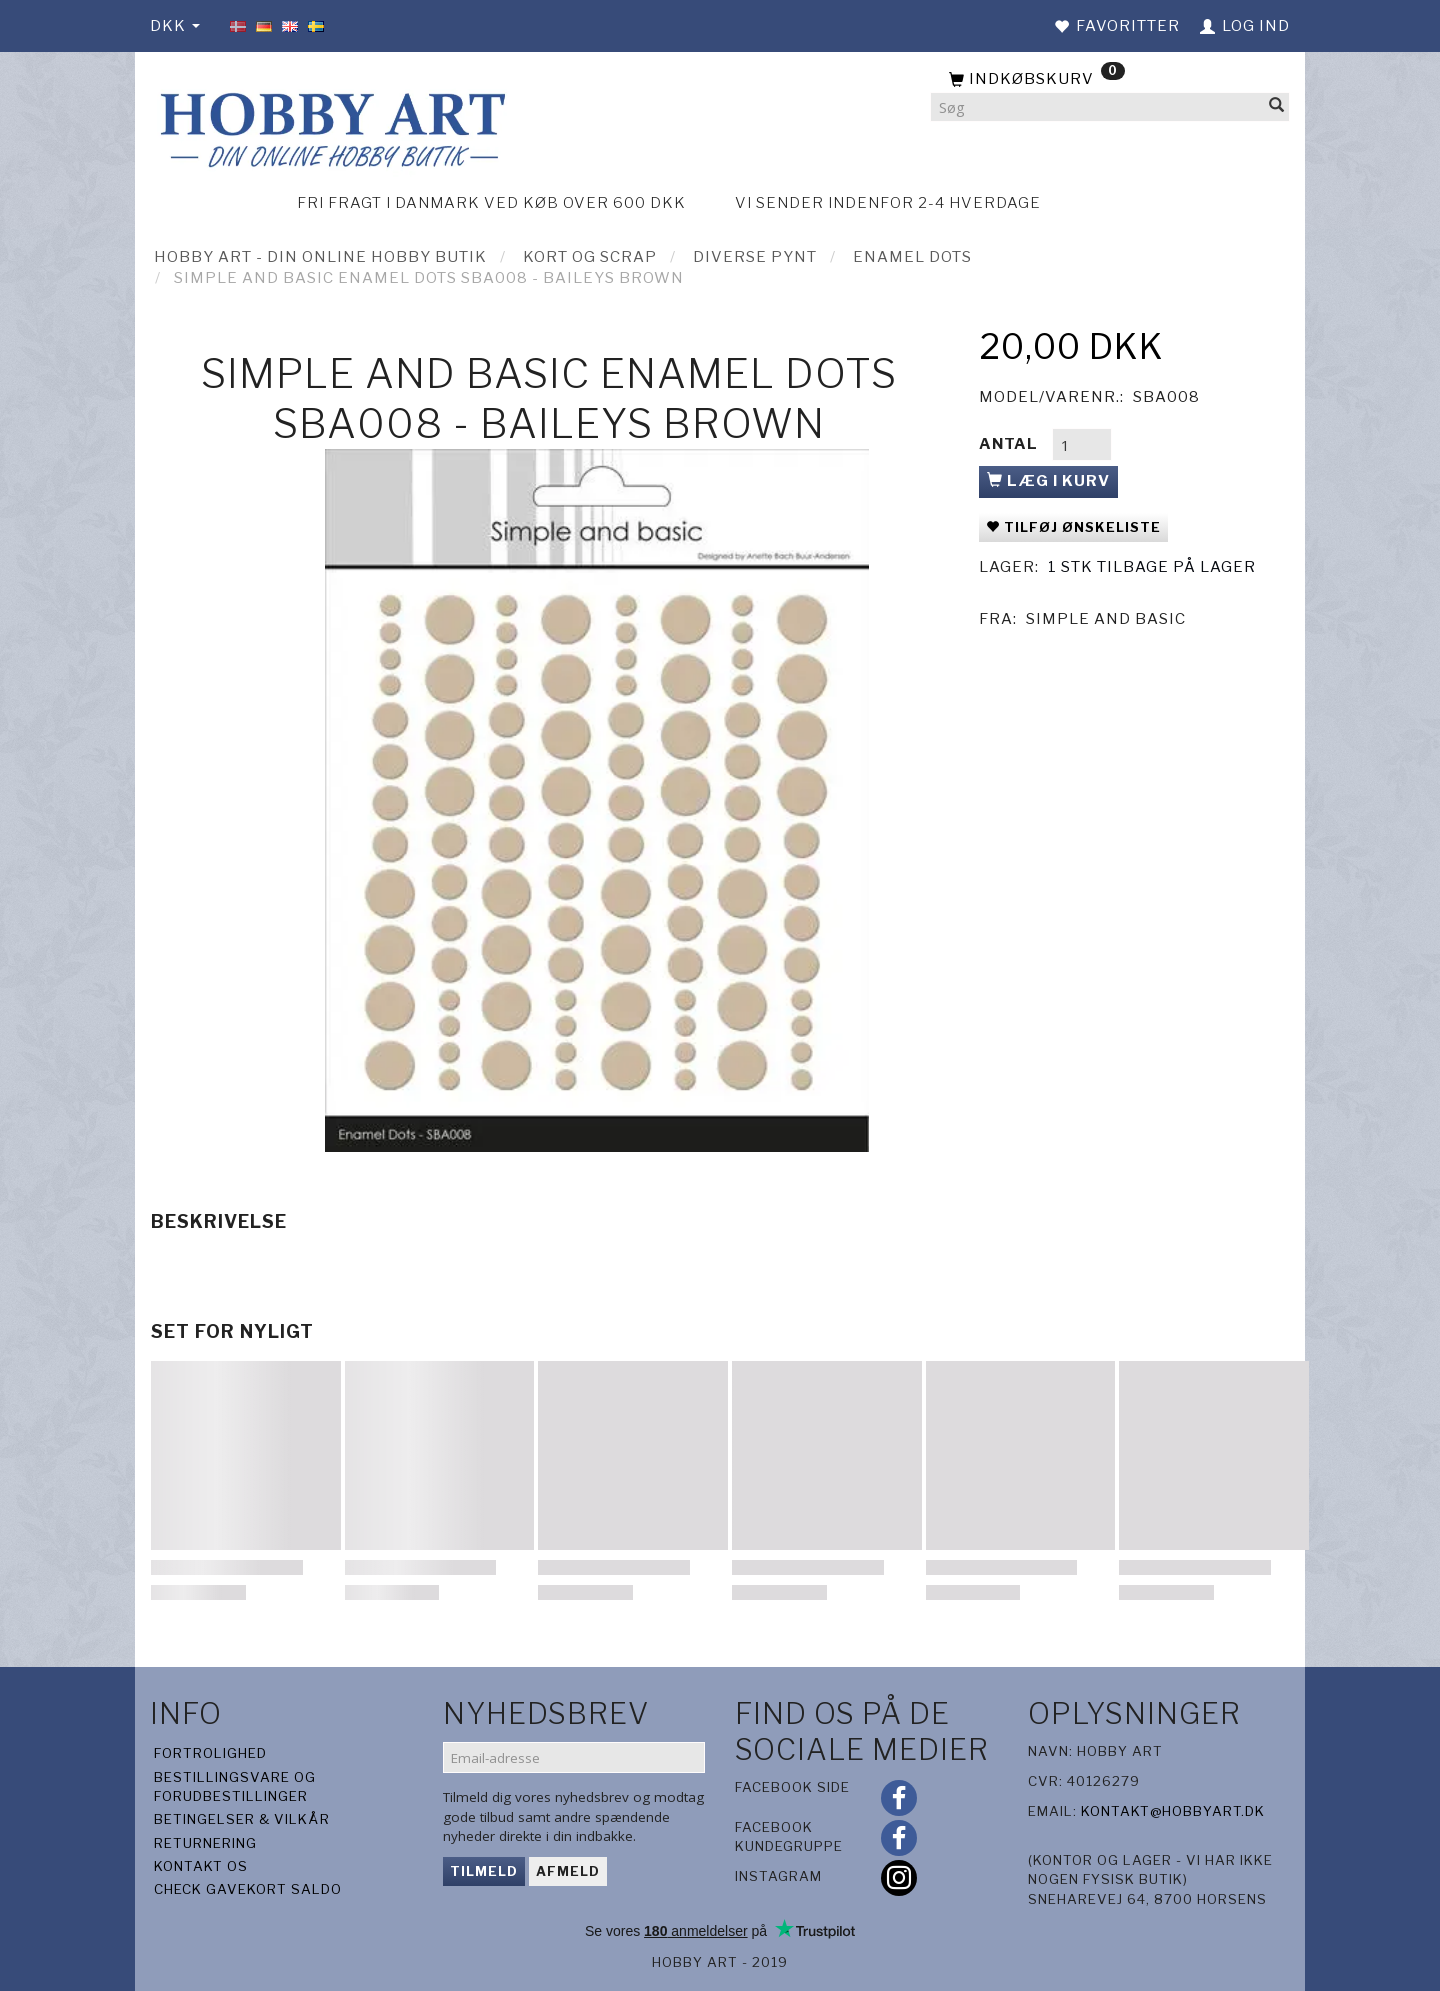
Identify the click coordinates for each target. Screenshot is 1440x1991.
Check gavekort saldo (248, 1889)
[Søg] (1277, 107)
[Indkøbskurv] (1110, 80)
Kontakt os (201, 1866)
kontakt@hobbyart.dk (1173, 1811)
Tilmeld (484, 1871)
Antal (1010, 444)
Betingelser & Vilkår (242, 1819)
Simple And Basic (1106, 619)
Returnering (205, 1843)
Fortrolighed (210, 1753)
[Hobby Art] (330, 126)
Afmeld (568, 1871)
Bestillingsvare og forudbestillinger (235, 1786)
